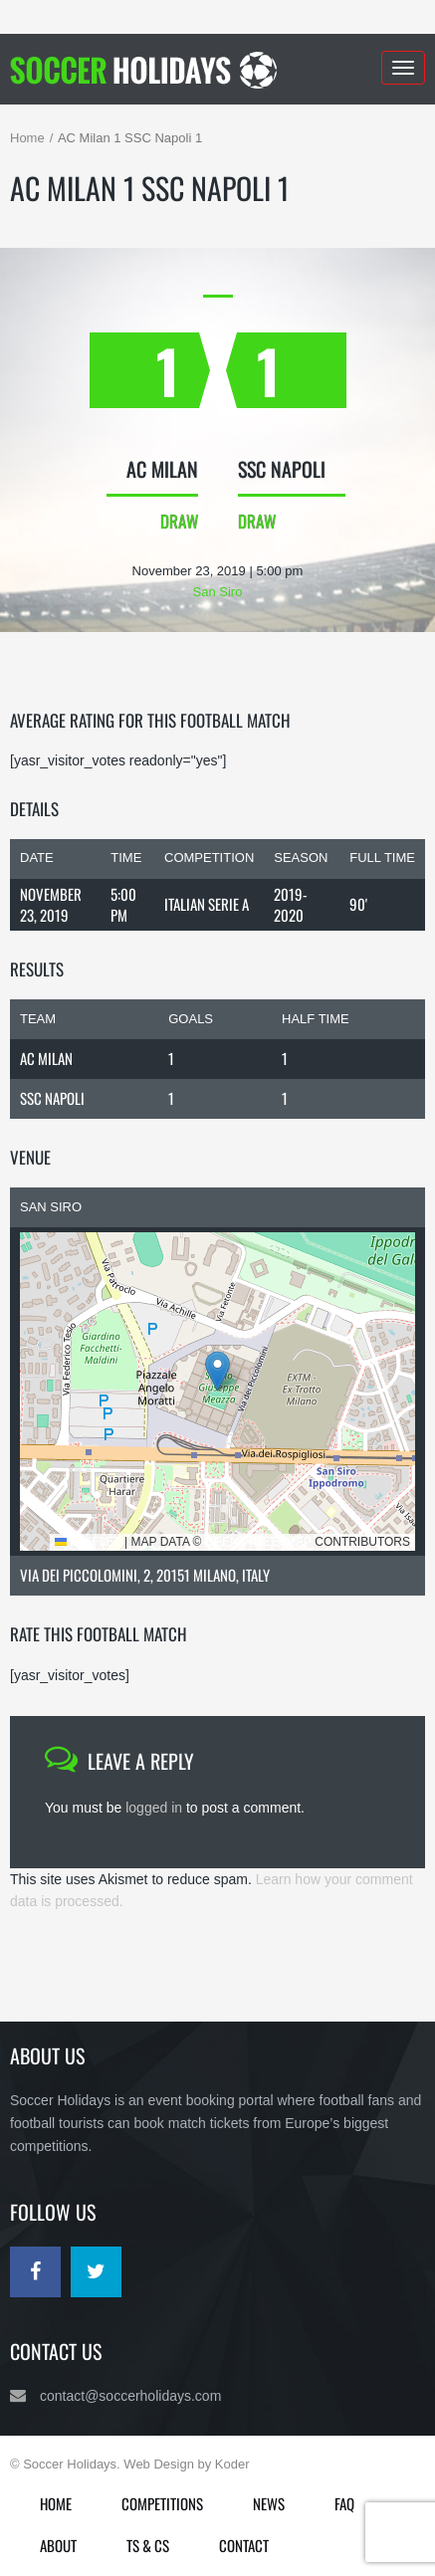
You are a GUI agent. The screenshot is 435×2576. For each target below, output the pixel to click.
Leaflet (88, 1542)
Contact (244, 2545)
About (58, 2545)
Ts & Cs (147, 2545)
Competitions (162, 2503)
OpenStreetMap (258, 1542)
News (269, 2503)
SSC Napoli (52, 1098)
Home (27, 137)
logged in (153, 1808)
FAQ (344, 2503)
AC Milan (46, 1058)
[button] (217, 1371)
